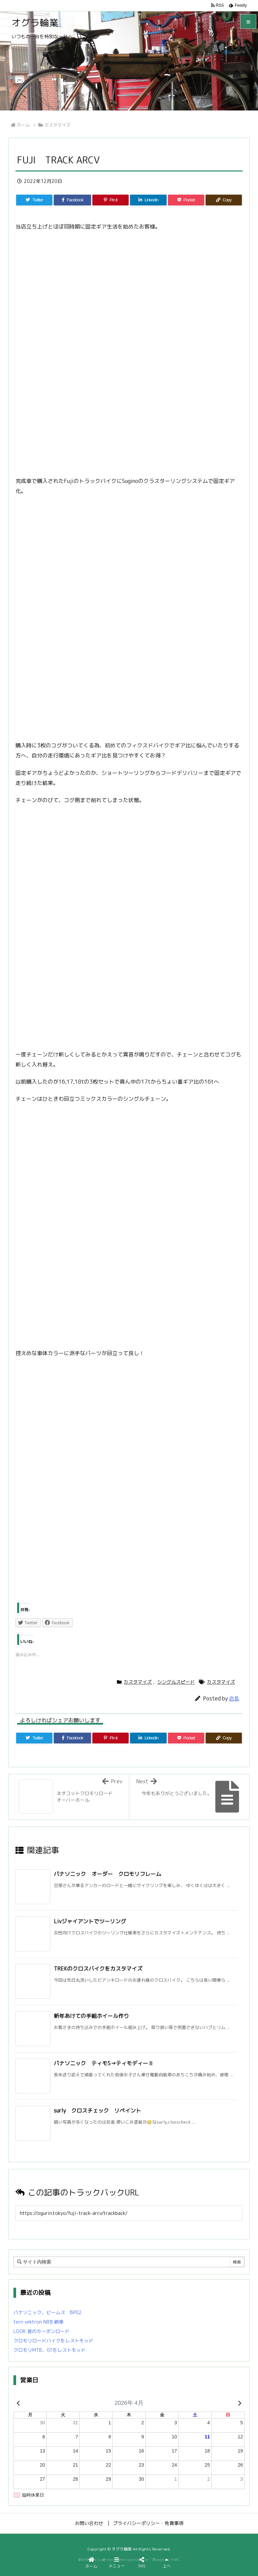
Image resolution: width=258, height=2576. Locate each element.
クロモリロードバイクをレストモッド (53, 2340)
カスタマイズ (57, 125)
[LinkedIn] (148, 200)
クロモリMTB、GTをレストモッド (49, 2350)
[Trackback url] (129, 2213)
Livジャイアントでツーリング (90, 1921)
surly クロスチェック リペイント (97, 2110)
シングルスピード (176, 1682)
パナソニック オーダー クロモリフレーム (107, 1874)
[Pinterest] (110, 200)
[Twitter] (34, 200)
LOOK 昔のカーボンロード (41, 2331)
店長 (234, 1698)
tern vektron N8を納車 (38, 2322)
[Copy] (224, 200)
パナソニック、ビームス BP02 (47, 2312)
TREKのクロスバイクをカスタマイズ (98, 1968)
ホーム (23, 125)
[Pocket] (186, 200)
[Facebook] (72, 200)
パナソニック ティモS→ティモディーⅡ (104, 2063)
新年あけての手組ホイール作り (91, 2016)
